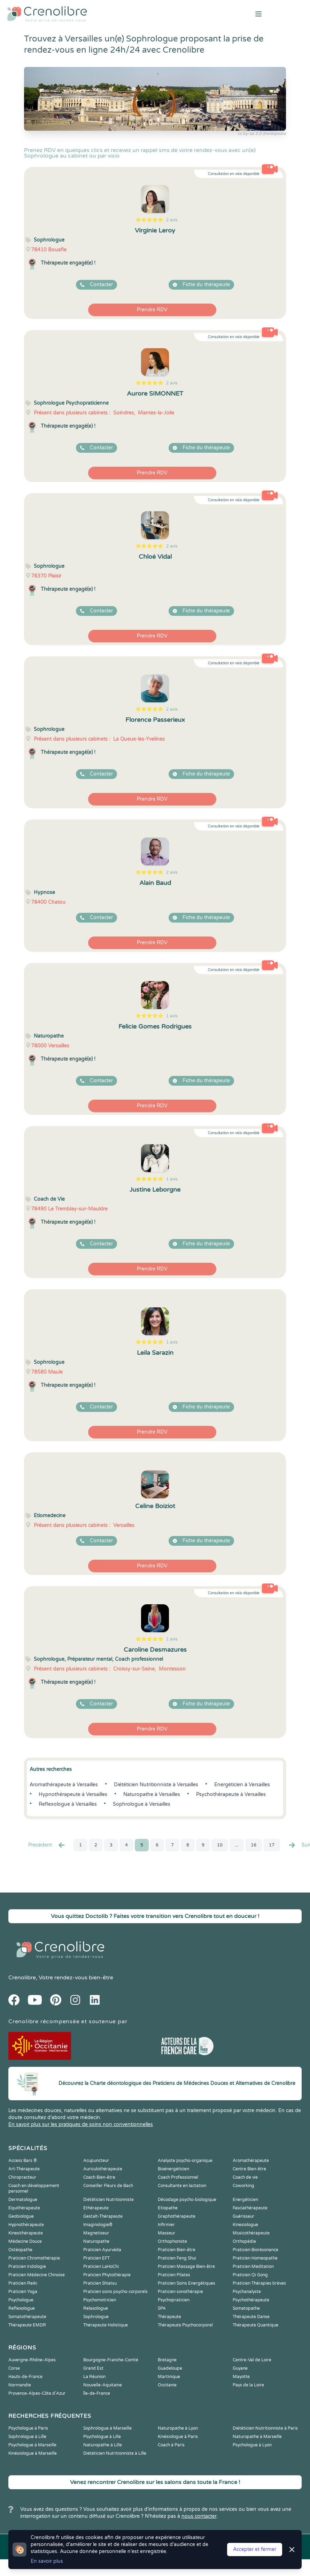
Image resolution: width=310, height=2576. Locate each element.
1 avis (172, 1016)
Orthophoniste (172, 2241)
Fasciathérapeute (250, 2208)
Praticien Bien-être (176, 2249)
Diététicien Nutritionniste (108, 2199)
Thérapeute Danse (251, 2316)
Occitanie (167, 2385)
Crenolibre (22, 1977)
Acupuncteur (96, 2160)
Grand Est (93, 2368)
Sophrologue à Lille (27, 2436)
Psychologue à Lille (102, 2436)
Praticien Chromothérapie (34, 2258)
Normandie (19, 2385)
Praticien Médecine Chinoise (36, 2274)
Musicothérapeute (251, 2233)
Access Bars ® (22, 2160)
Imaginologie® (98, 2224)
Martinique (169, 2376)
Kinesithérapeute (25, 2233)
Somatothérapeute (27, 2316)
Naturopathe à (151, 1794)
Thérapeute (169, 2316)
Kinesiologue (245, 2224)
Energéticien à (242, 1785)
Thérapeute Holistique (105, 2325)
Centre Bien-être (249, 2168)
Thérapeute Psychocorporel (185, 2325)
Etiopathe (168, 2208)
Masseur (166, 2233)
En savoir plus (47, 2561)
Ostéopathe (20, 2249)
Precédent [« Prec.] (47, 1845)
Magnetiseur (96, 2233)
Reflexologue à (68, 1804)
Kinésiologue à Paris (178, 2436)
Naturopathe (96, 2241)
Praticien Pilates (174, 2274)
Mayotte (241, 2376)
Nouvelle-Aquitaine (102, 2385)
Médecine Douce (25, 2241)
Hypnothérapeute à (73, 1794)
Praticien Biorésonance (255, 2249)
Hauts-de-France (25, 2376)
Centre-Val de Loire (252, 2359)
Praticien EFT (96, 2258)
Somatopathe (246, 2308)
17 (271, 1845)
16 (253, 1845)
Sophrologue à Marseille (107, 2428)
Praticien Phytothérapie (107, 2274)
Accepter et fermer (254, 2549)
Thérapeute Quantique (255, 2325)
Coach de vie (245, 2177)
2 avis (172, 219)
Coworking (243, 2185)
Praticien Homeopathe (255, 2258)
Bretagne (167, 2359)
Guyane (240, 2368)
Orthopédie (244, 2241)
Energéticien (245, 2199)
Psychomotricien (99, 2300)
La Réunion (94, 2376)
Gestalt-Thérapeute (103, 2216)
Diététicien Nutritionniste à (156, 1785)
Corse (14, 2368)
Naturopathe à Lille (102, 2445)
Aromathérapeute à (64, 1785)
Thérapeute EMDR (27, 2325)
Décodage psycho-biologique (187, 2199)
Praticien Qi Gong (250, 2274)
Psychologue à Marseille (32, 2445)
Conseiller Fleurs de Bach (108, 2185)
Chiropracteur (22, 2177)
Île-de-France (96, 2393)
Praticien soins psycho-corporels (115, 2291)
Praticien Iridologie (27, 2266)
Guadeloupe (170, 2368)
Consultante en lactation (182, 2185)
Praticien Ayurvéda (102, 2249)
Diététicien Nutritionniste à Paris (265, 2428)
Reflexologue (21, 2308)
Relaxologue (95, 2308)
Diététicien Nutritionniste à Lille (114, 2453)
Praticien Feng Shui (177, 2258)
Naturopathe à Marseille (257, 2436)
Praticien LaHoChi (101, 2266)
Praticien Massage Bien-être (186, 2266)
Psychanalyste (247, 2291)
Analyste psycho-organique (185, 2160)
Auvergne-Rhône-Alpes (32, 2359)
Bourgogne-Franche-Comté (110, 2359)
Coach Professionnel (178, 2177)
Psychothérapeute (251, 2300)
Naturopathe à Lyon (178, 2428)
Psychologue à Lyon (252, 2445)
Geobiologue (21, 2216)
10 (220, 1845)
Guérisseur (243, 2216)
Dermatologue (22, 2199)
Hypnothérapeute (26, 2224)
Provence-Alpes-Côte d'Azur (36, 2393)
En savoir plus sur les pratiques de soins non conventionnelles (80, 2124)
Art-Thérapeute (24, 2168)
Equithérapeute (24, 2208)
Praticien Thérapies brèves (259, 2283)
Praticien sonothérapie (180, 2291)
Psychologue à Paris (28, 2428)
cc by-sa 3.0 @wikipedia (262, 133)
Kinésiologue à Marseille (32, 2453)
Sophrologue (96, 2316)
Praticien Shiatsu (100, 2283)
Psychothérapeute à (231, 1794)
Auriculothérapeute (102, 2168)
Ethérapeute (96, 2208)
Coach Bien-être (99, 2177)
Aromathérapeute (251, 2160)
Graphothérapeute (176, 2216)
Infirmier (166, 2224)
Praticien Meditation (253, 2266)
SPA (162, 2308)
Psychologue (20, 2300)
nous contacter (199, 2516)
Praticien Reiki (22, 2283)
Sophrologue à (141, 1804)
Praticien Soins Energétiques (186, 2283)
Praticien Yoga (22, 2291)
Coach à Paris (171, 2445)
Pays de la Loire (248, 2385)
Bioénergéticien (173, 2168)
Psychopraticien (173, 2300)
